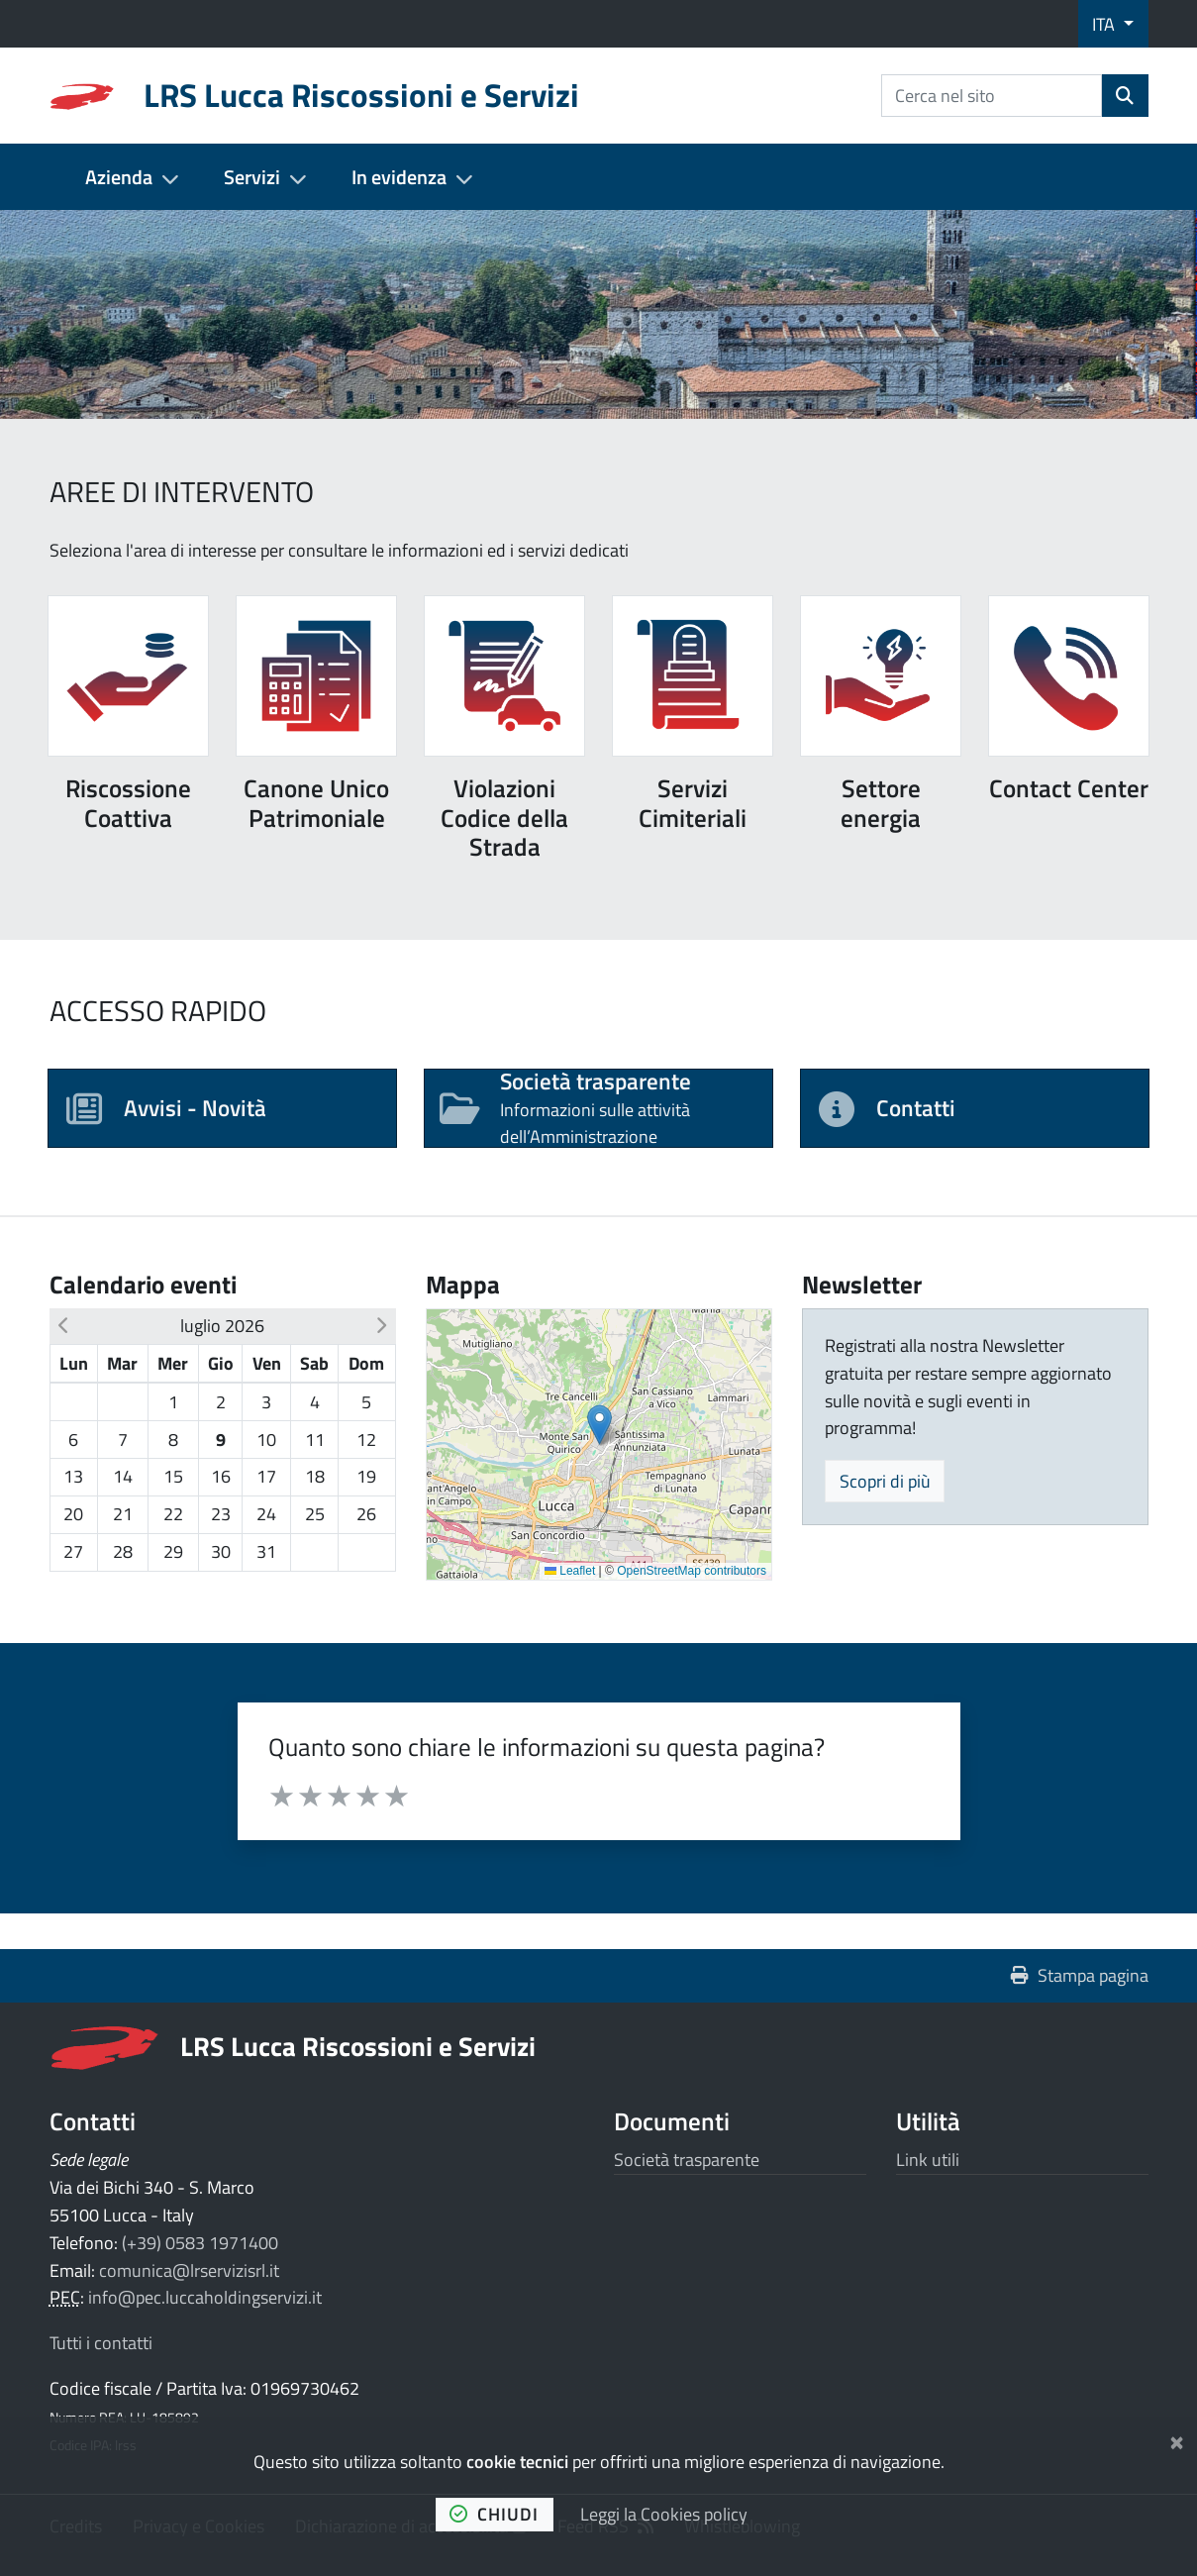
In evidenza (399, 176)
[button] (64, 1326)
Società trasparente (686, 2159)
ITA (1105, 24)
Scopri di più (885, 1481)
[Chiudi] (1176, 2438)
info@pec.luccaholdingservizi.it (205, 2297)
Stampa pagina (1079, 1975)
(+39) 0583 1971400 (200, 2242)
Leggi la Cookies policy (664, 2514)
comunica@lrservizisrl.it (189, 2270)
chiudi (494, 2514)
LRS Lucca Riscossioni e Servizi (358, 2045)
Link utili (927, 2159)
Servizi (252, 176)
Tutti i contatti (101, 2342)
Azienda (118, 176)
